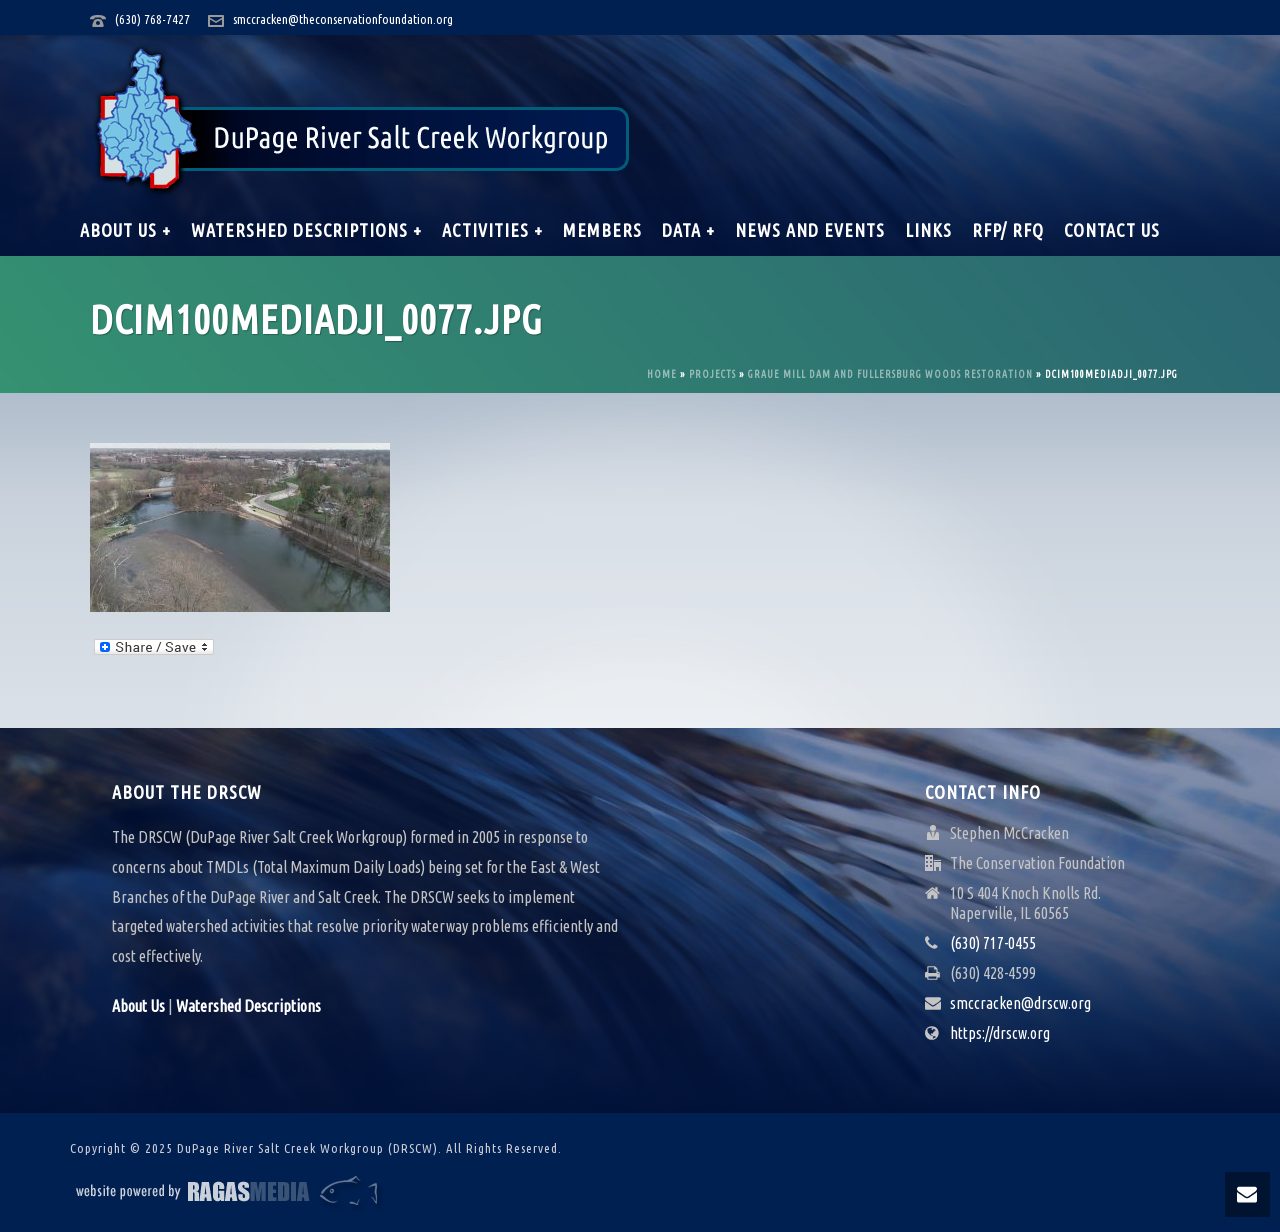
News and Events (810, 230)
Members (602, 230)
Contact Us (1112, 230)
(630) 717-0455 (993, 943)
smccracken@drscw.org (1020, 1003)
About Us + (125, 230)
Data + (688, 230)
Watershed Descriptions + (306, 230)
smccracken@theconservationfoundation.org (343, 19)
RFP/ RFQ (1008, 230)
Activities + (492, 230)
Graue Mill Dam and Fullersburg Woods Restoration (890, 374)
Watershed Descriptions (248, 1006)
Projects (712, 374)
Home (662, 374)
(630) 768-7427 (152, 19)
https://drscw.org (1000, 1033)
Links (928, 230)
